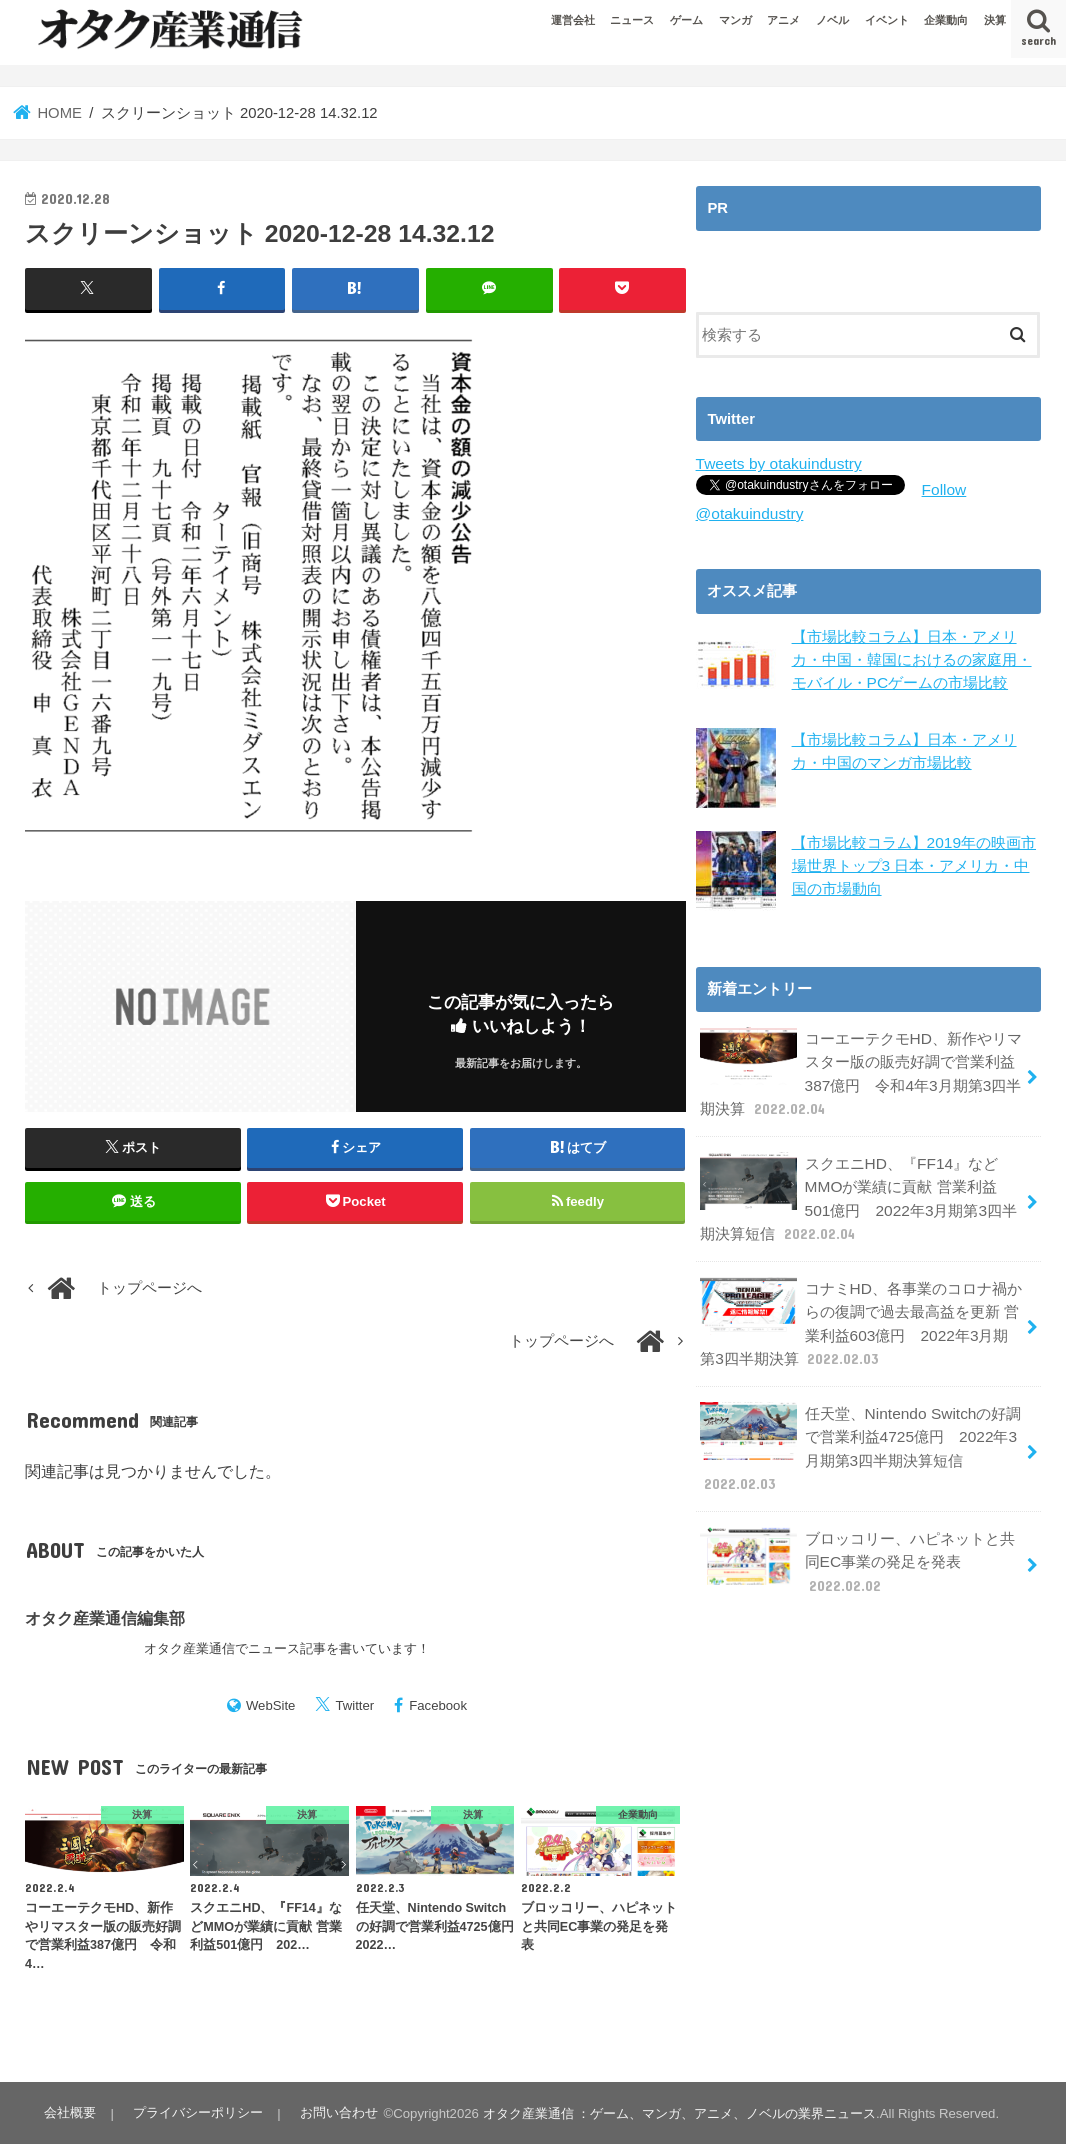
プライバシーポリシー (194, 2112)
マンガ (735, 20)
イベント (887, 20)
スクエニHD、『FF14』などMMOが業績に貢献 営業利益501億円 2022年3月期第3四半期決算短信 (859, 1188)
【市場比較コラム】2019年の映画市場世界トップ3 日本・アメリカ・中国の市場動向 (913, 862)
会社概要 (69, 2112)
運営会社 (573, 20)
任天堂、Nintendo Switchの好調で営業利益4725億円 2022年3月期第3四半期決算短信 (858, 1427)
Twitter (354, 1704)
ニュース (632, 20)
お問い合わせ (332, 2112)
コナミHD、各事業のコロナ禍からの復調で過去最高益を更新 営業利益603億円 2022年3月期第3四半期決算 (860, 1308)
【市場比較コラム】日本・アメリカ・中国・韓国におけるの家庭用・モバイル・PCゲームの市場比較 (912, 656)
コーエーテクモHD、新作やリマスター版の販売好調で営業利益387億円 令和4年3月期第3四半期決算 (860, 1068)
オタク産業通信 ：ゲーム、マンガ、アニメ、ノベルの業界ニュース (671, 2112)
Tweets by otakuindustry (775, 463)
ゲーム (686, 20)
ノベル (832, 20)
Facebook (438, 1704)
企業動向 (946, 20)
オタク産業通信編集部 (105, 1617)
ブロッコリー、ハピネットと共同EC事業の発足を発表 (857, 1535)
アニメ (783, 20)
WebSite (271, 1704)
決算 (995, 20)
